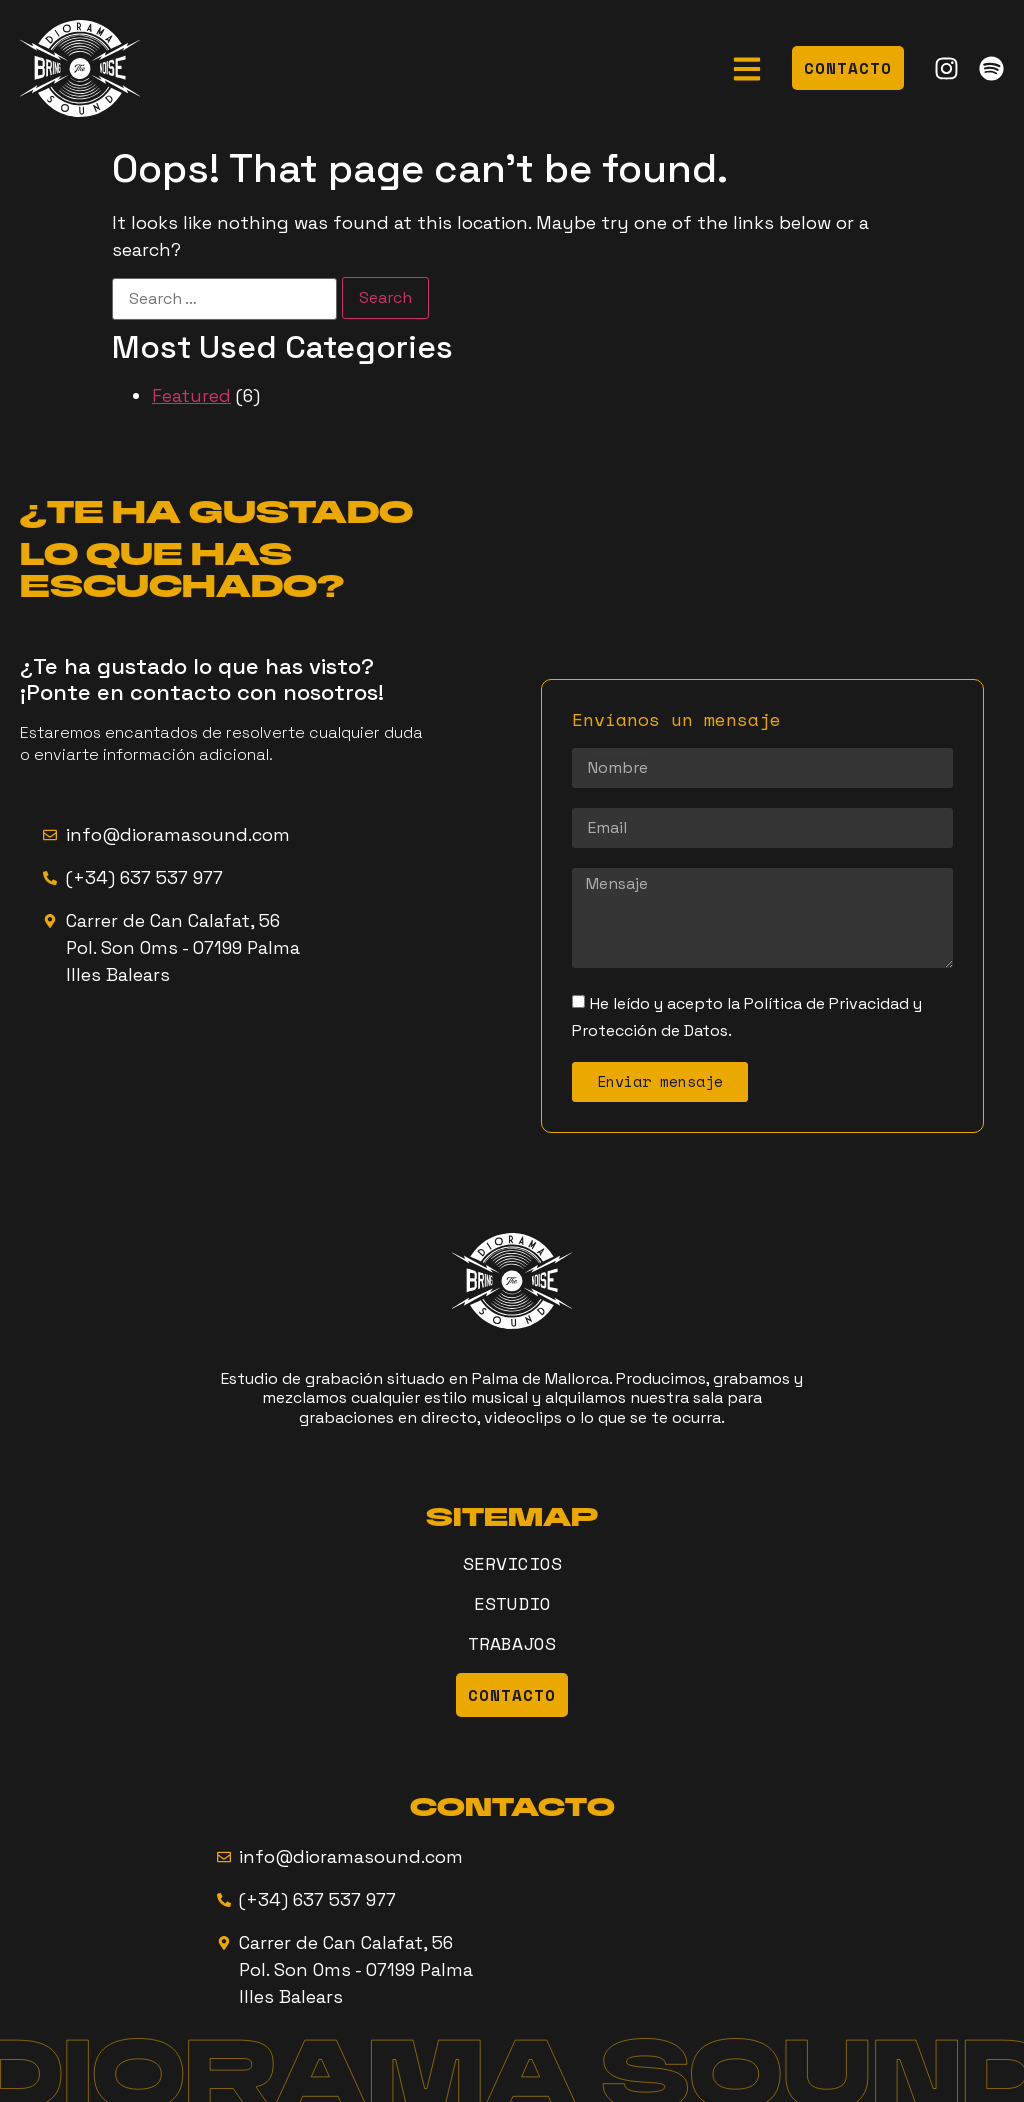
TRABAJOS (512, 1643)
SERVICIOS (512, 1563)
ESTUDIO (512, 1603)
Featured (191, 395)
